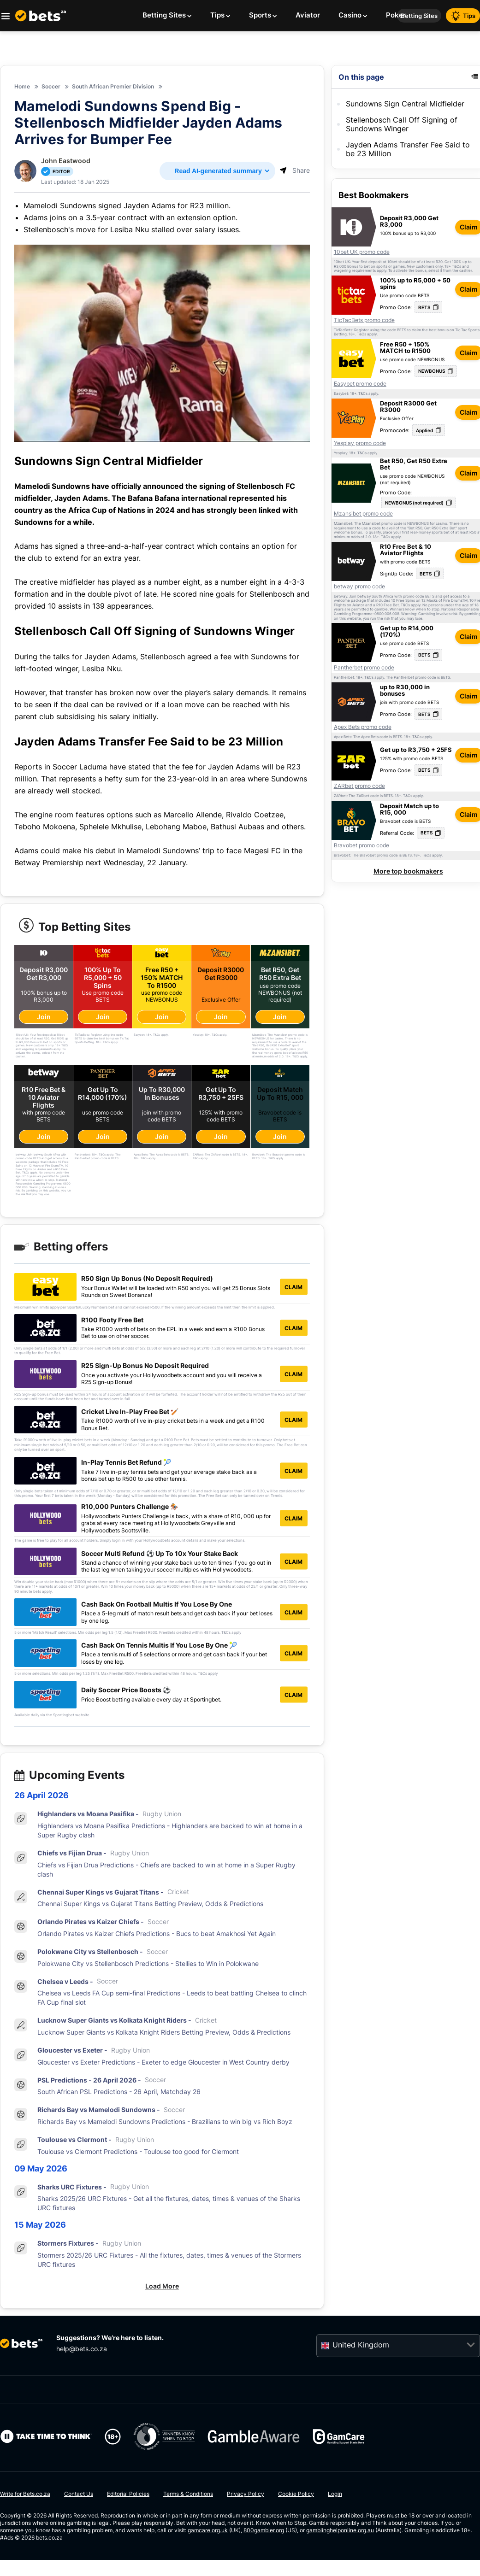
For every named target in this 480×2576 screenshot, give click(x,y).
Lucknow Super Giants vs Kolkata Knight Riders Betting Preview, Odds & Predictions (163, 2032)
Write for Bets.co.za (25, 2494)
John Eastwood (65, 160)
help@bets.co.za (81, 2349)
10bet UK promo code (362, 252)
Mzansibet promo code (363, 514)
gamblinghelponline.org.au (340, 2530)
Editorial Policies (128, 2494)
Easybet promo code (360, 384)
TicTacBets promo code (364, 320)
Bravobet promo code (361, 845)
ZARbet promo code (359, 786)
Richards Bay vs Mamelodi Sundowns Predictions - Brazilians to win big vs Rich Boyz (164, 2122)
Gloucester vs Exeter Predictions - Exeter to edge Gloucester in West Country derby (163, 2062)
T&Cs (456, 266)
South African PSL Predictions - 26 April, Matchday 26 (119, 2092)
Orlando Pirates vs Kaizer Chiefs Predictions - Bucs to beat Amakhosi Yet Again (156, 1934)
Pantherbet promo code (364, 667)
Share (295, 170)
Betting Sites (419, 15)
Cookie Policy (296, 2494)
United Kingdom (360, 2345)
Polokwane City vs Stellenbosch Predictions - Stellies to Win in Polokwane (148, 1963)
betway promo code (359, 586)
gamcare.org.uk (208, 2530)
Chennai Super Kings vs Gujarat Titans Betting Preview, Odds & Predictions (150, 1904)
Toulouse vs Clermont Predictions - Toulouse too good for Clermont (138, 2151)
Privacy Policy (245, 2494)
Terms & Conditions (188, 2494)
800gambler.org (263, 2530)
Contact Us (78, 2494)
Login (335, 2494)
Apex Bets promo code (362, 727)
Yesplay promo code (360, 443)
